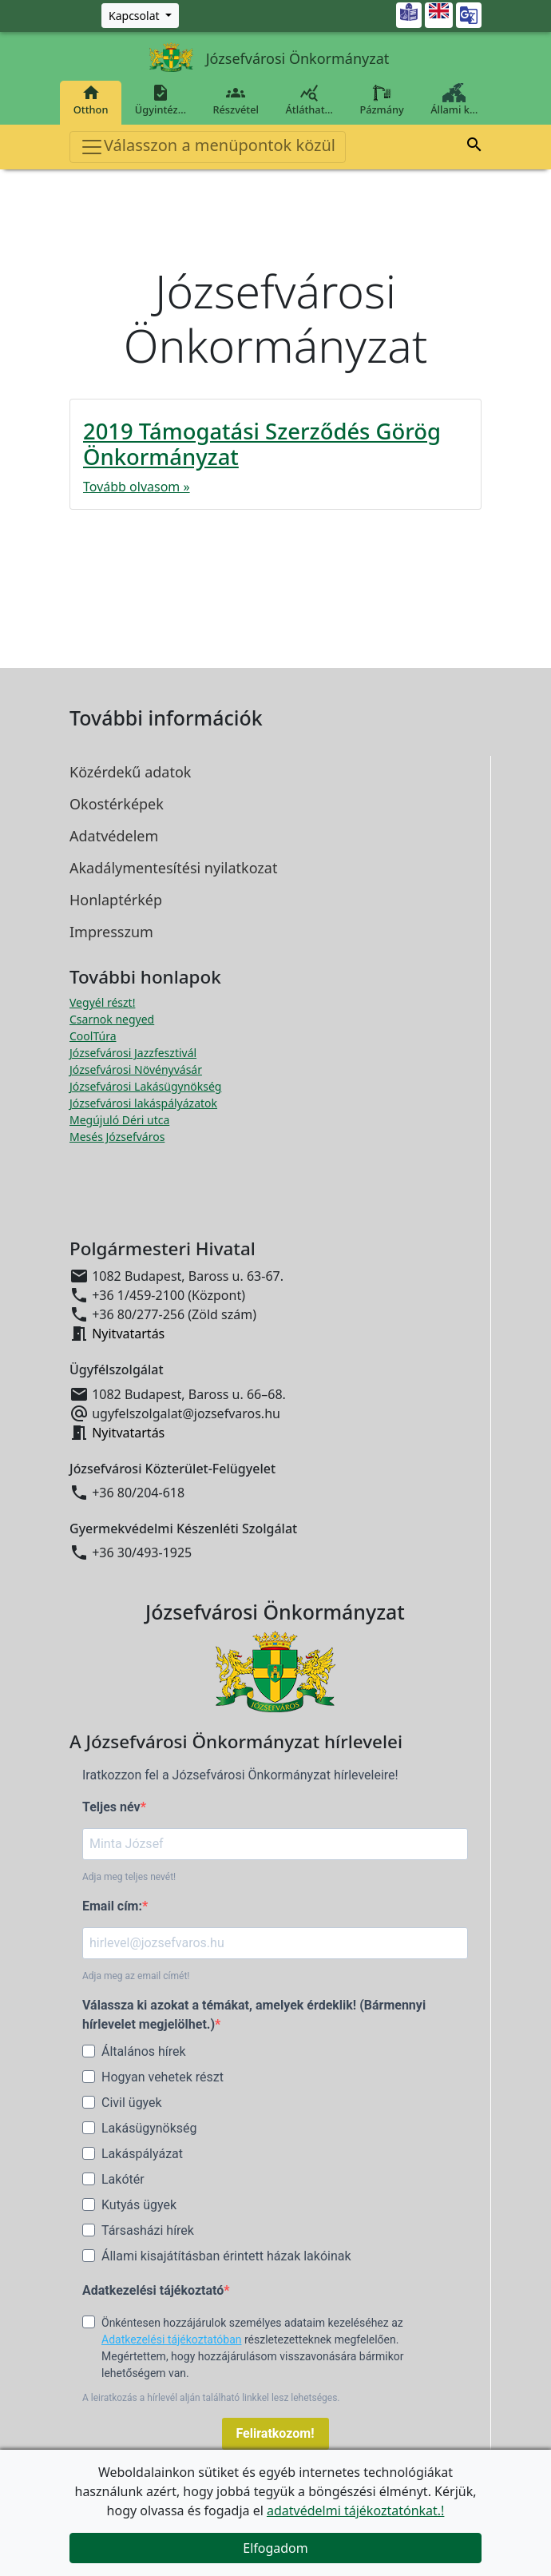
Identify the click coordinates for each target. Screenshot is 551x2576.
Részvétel (236, 100)
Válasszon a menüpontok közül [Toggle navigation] (207, 146)
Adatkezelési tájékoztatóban (171, 2339)
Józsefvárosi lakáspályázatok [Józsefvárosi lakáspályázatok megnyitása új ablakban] (143, 1103)
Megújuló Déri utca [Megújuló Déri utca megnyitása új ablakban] (119, 1119)
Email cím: (112, 1906)
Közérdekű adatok (130, 771)
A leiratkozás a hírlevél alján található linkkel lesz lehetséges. (211, 2397)
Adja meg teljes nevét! (129, 1876)
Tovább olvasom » (136, 486)
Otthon (90, 100)
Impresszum (111, 931)
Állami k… (454, 100)
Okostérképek (116, 803)
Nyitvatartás (128, 1333)
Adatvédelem (113, 835)
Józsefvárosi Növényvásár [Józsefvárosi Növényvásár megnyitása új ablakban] (135, 1069)
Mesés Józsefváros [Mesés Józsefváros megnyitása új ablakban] (117, 1136)
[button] (474, 144)
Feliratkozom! (275, 2433)
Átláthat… (309, 100)
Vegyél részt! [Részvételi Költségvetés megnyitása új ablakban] (102, 1002)
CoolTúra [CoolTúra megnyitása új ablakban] (93, 1036)
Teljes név (111, 1807)
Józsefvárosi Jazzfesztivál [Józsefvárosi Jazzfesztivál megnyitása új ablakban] (132, 1052)
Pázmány (382, 100)
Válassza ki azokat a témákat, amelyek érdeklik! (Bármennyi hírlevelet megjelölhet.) (254, 2015)
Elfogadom (275, 2548)
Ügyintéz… (160, 100)
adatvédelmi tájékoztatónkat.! (355, 2510)
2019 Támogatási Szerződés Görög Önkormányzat (262, 444)
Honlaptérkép (115, 899)
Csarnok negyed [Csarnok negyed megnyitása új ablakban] (111, 1019)
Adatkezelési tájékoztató (153, 2290)
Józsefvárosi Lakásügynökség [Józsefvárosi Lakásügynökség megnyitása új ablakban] (145, 1086)
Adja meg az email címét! (135, 1976)
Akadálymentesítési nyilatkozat (173, 867)
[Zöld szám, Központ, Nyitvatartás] (140, 15)
